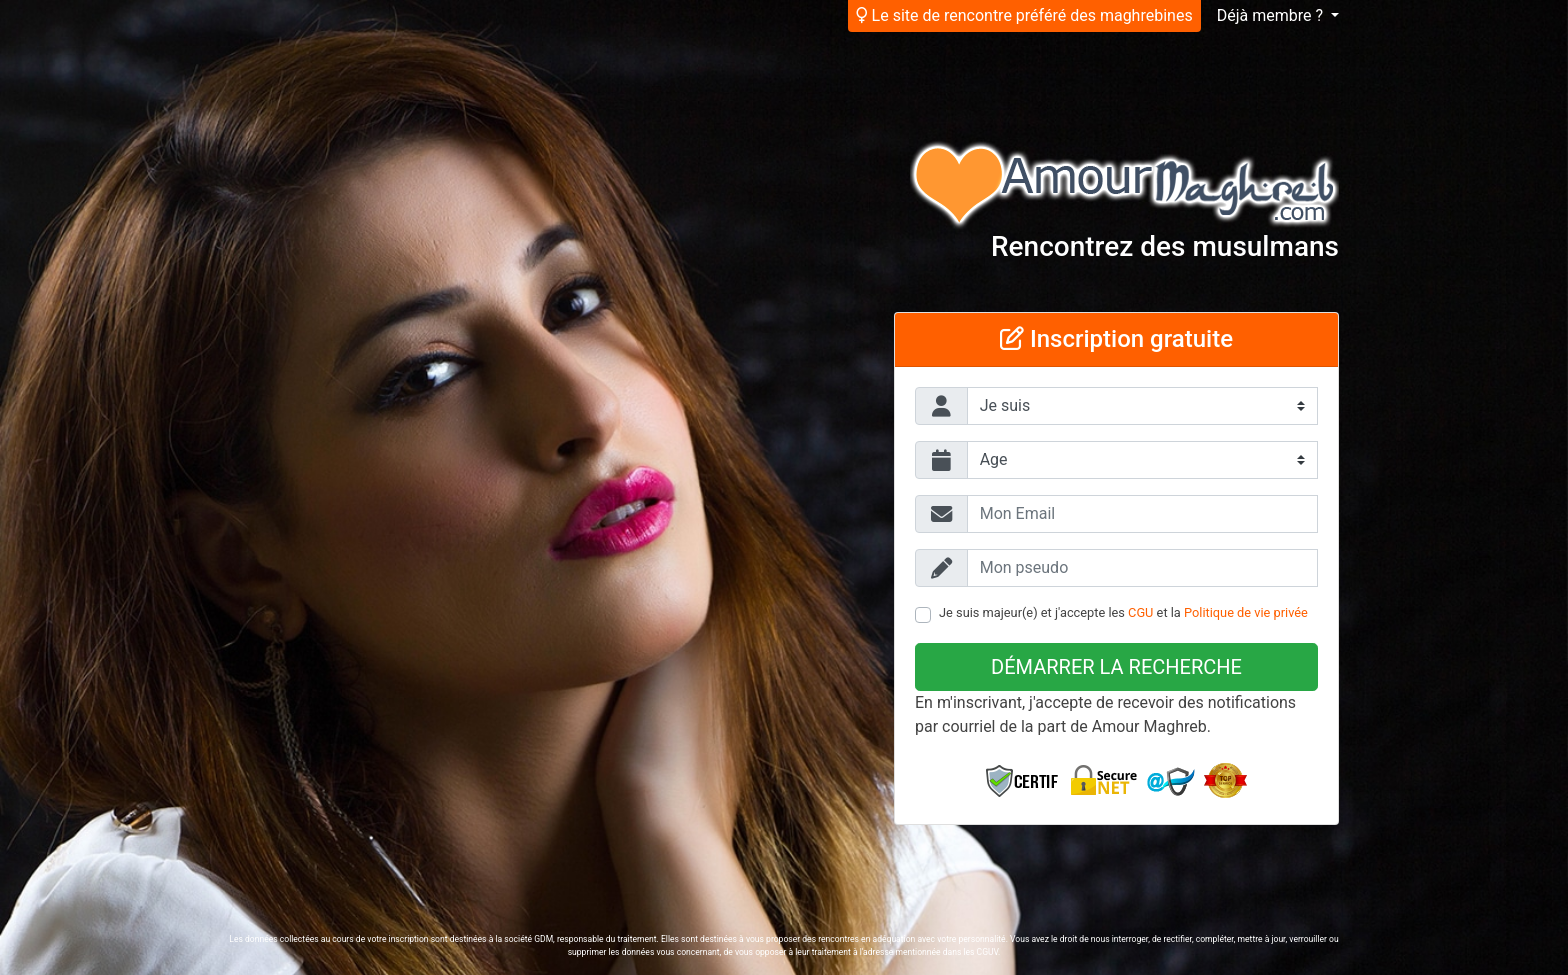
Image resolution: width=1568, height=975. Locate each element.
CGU (1140, 612)
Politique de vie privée (1246, 612)
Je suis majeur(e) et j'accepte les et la (1123, 612)
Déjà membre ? (1272, 15)
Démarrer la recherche (1116, 667)
